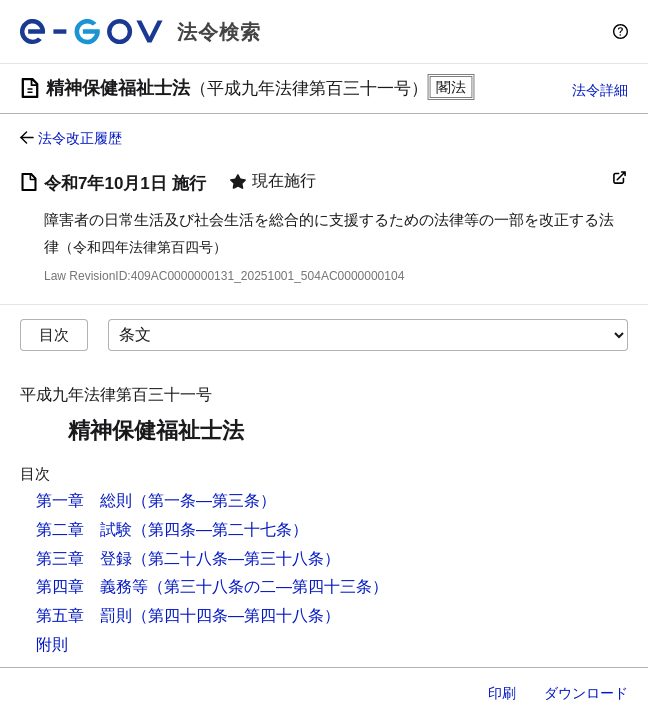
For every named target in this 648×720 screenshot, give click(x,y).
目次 (54, 334)
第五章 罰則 (84, 615)
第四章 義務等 (92, 586)
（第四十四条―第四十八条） (236, 615)
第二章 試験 (84, 529)
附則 (52, 644)
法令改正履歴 (80, 138)
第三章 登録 (84, 558)
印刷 (502, 693)
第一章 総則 (84, 500)
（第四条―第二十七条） (220, 529)
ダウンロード (586, 693)
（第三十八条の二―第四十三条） (268, 586)
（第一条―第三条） (204, 500)
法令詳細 (600, 90)
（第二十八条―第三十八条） (236, 558)
